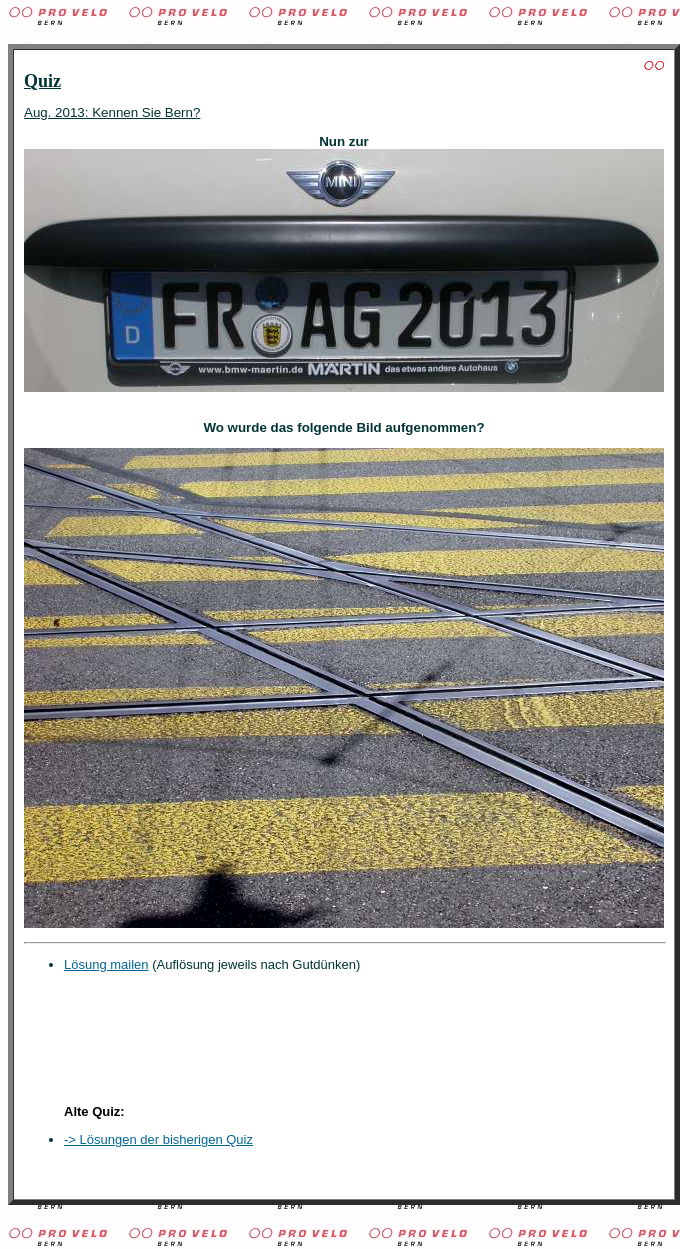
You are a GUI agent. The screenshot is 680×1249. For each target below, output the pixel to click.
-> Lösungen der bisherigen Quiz (158, 1139)
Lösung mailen (106, 964)
